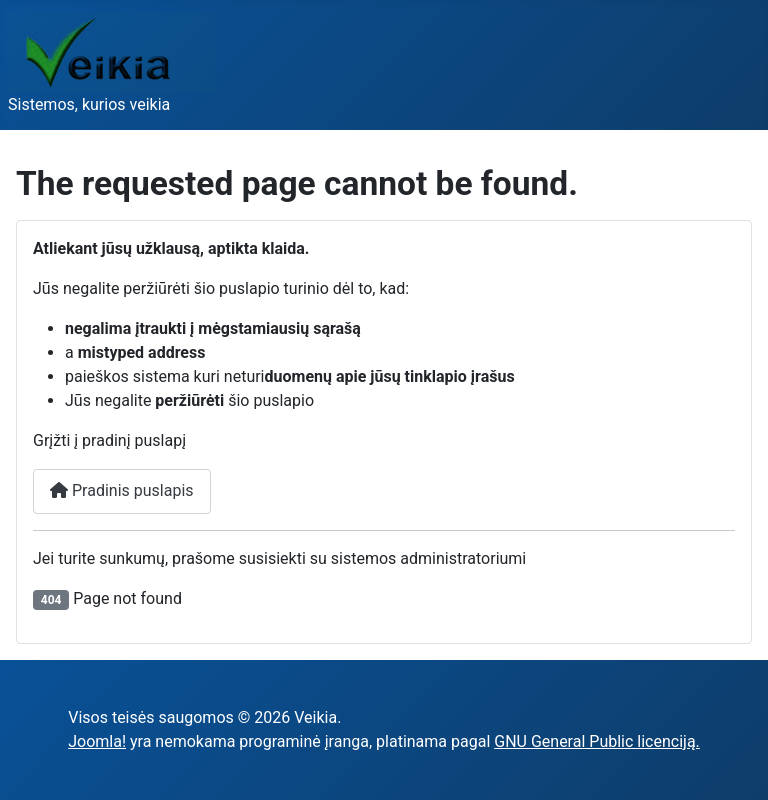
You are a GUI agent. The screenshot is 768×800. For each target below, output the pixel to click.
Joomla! (97, 741)
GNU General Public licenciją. (597, 741)
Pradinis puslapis (122, 490)
